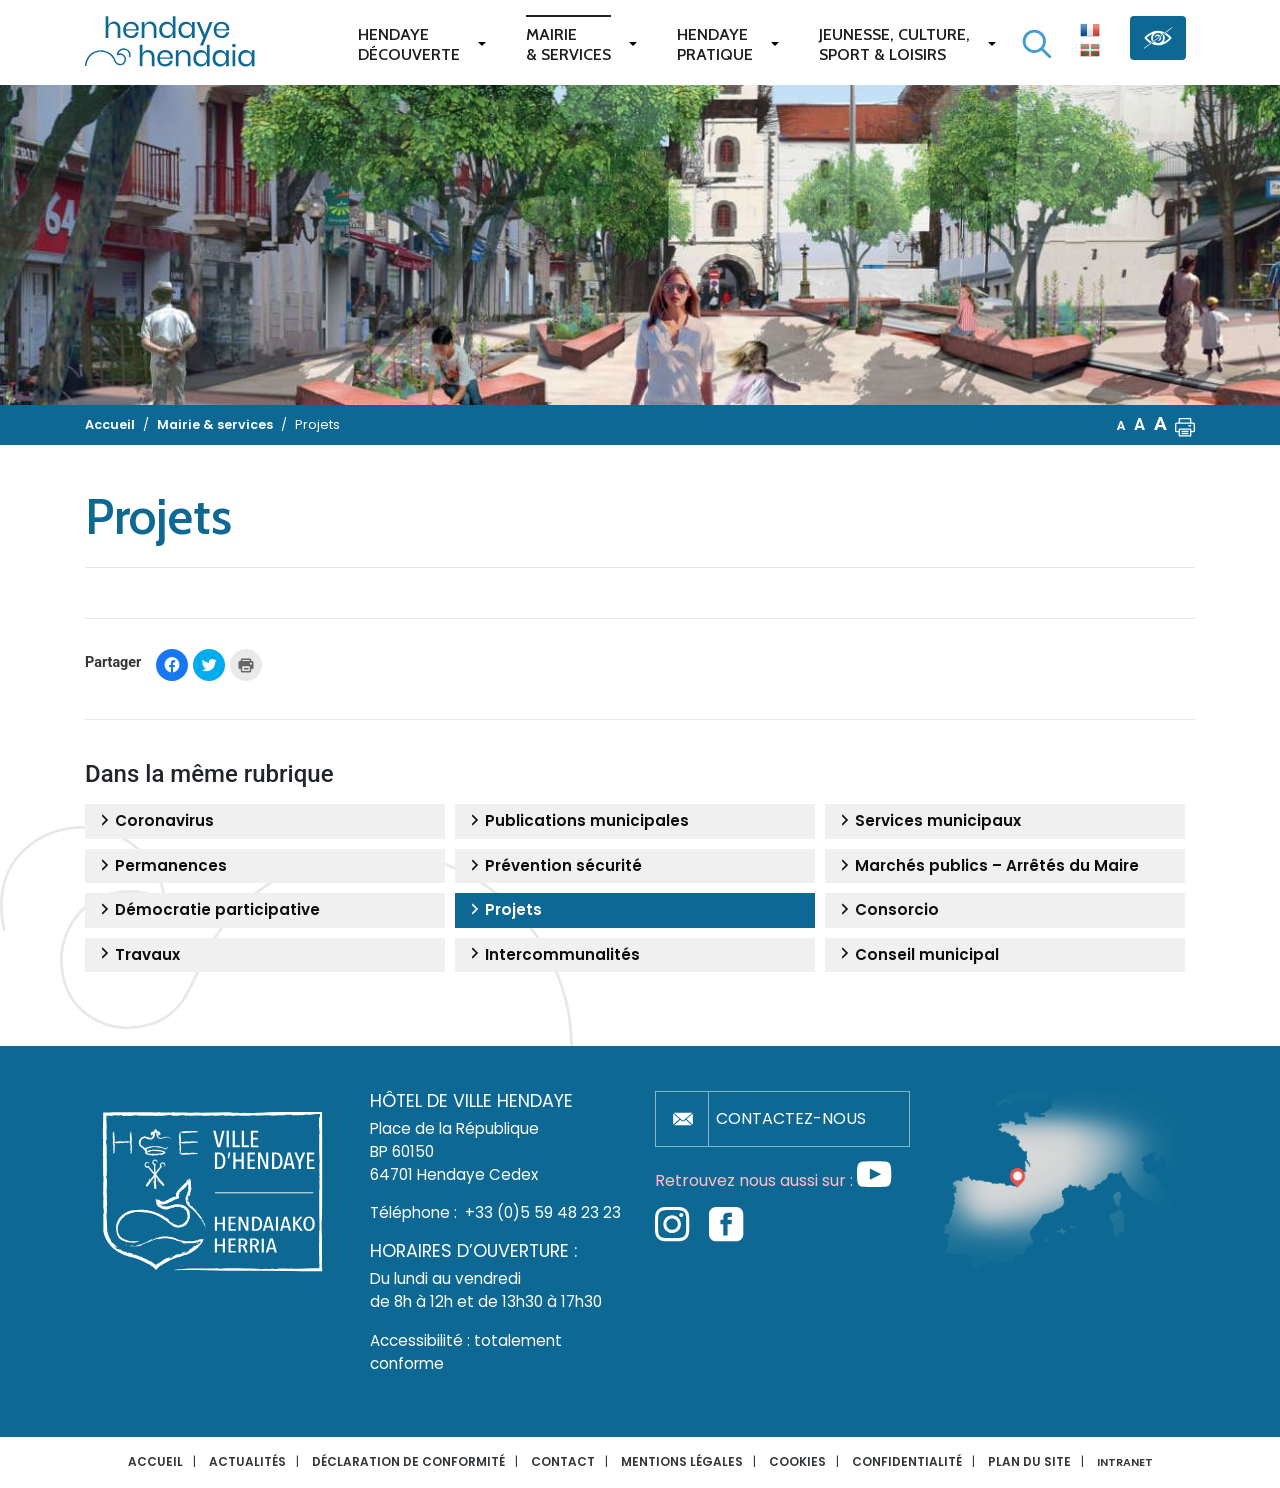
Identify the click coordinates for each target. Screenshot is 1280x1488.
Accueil (155, 1461)
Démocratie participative (207, 910)
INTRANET (1125, 1462)
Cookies (797, 1461)
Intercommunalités (552, 955)
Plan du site (1029, 1461)
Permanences (161, 866)
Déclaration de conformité (408, 1461)
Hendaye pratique (715, 44)
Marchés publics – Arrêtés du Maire (987, 866)
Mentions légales (682, 1461)
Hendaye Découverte (409, 44)
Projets (503, 910)
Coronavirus (154, 821)
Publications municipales (577, 821)
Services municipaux (928, 821)
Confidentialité (907, 1461)
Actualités (247, 1461)
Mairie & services (568, 44)
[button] (1185, 425)
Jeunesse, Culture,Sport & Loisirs (894, 44)
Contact (563, 1461)
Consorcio (887, 910)
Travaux (137, 955)
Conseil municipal (917, 955)
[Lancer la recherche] (1037, 44)
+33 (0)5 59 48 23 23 (543, 1212)
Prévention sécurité (553, 866)
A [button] (1121, 425)
